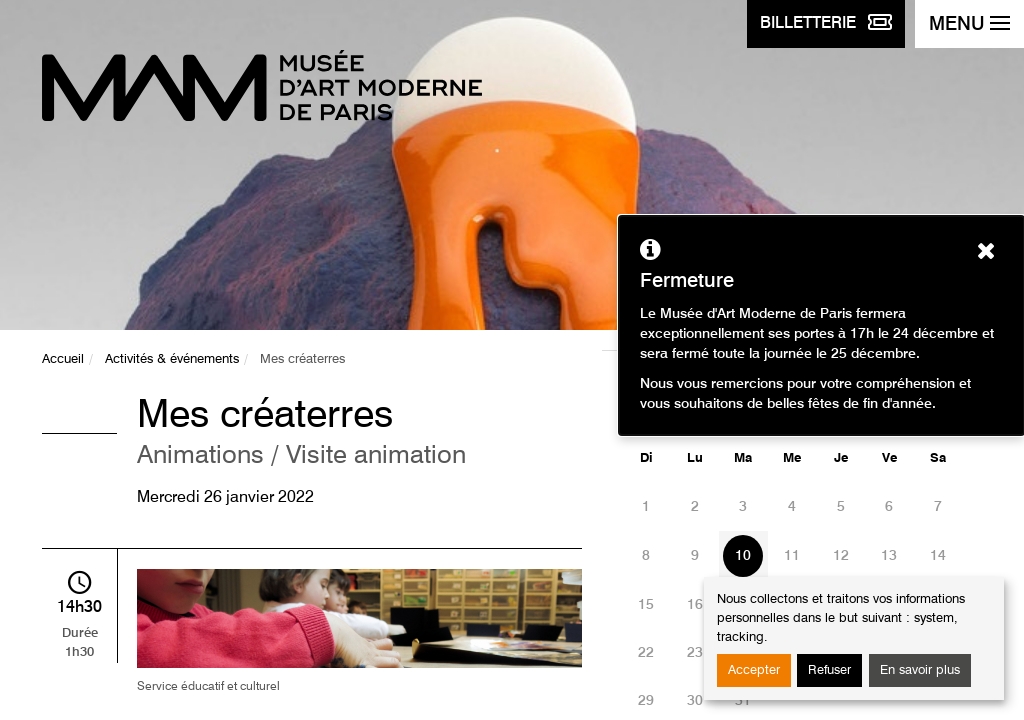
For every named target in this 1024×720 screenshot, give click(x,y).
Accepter (754, 670)
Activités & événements (172, 359)
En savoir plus (920, 670)
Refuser (829, 670)
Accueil (63, 359)
